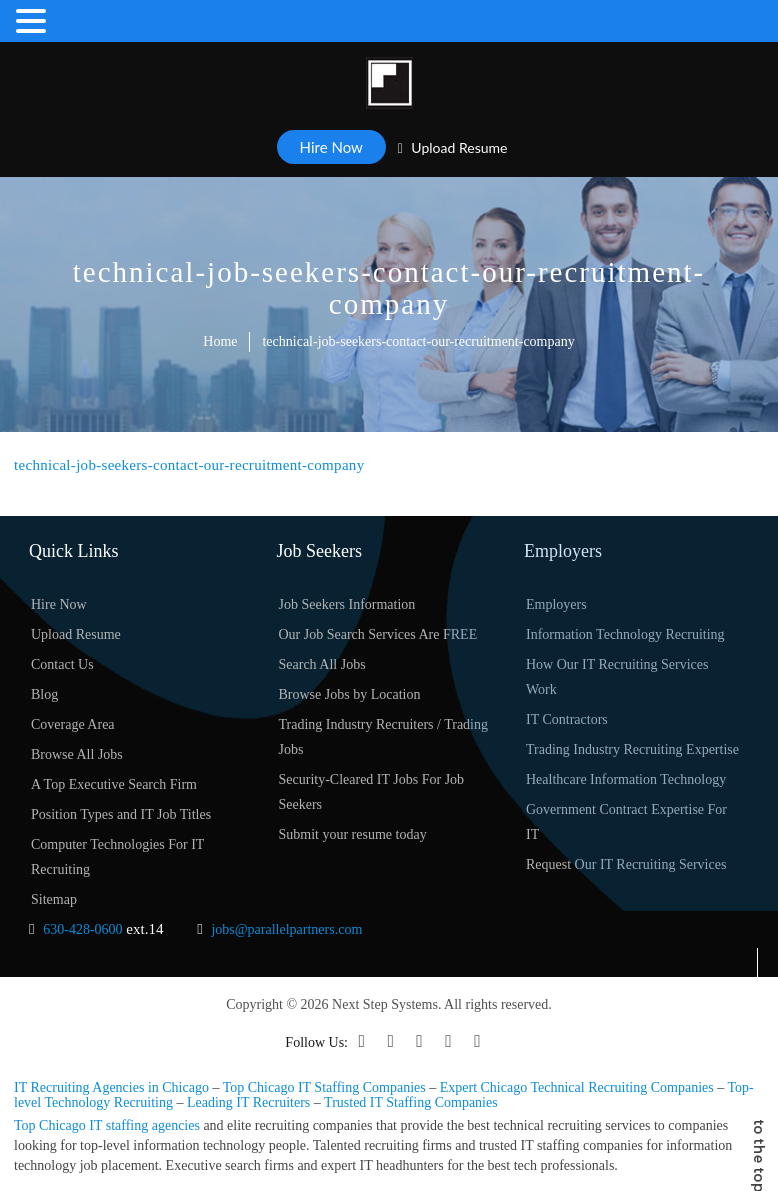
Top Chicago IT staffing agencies (107, 1125)
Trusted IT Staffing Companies (411, 1102)
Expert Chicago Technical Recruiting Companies (577, 1087)
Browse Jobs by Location (350, 694)
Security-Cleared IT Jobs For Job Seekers (372, 792)
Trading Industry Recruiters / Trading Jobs (383, 737)
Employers (556, 604)
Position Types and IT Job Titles (121, 814)
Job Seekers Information (347, 604)
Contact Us (62, 664)
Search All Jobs (322, 664)
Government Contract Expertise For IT (626, 822)
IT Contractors (567, 719)
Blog (44, 694)
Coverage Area (73, 724)
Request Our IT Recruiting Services (626, 864)
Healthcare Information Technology (626, 779)
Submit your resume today (353, 834)
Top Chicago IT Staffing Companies (324, 1087)
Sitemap (54, 899)
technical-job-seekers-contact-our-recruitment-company (189, 465)
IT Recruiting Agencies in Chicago (111, 1087)
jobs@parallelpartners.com (286, 929)
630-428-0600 (82, 929)
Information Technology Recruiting (625, 634)
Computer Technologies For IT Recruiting (117, 857)
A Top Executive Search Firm (114, 784)
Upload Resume (453, 147)
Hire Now (331, 147)
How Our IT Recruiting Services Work (617, 677)
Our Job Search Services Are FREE (378, 634)
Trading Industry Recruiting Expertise (632, 749)
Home (220, 341)
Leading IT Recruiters (248, 1102)
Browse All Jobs (77, 754)
